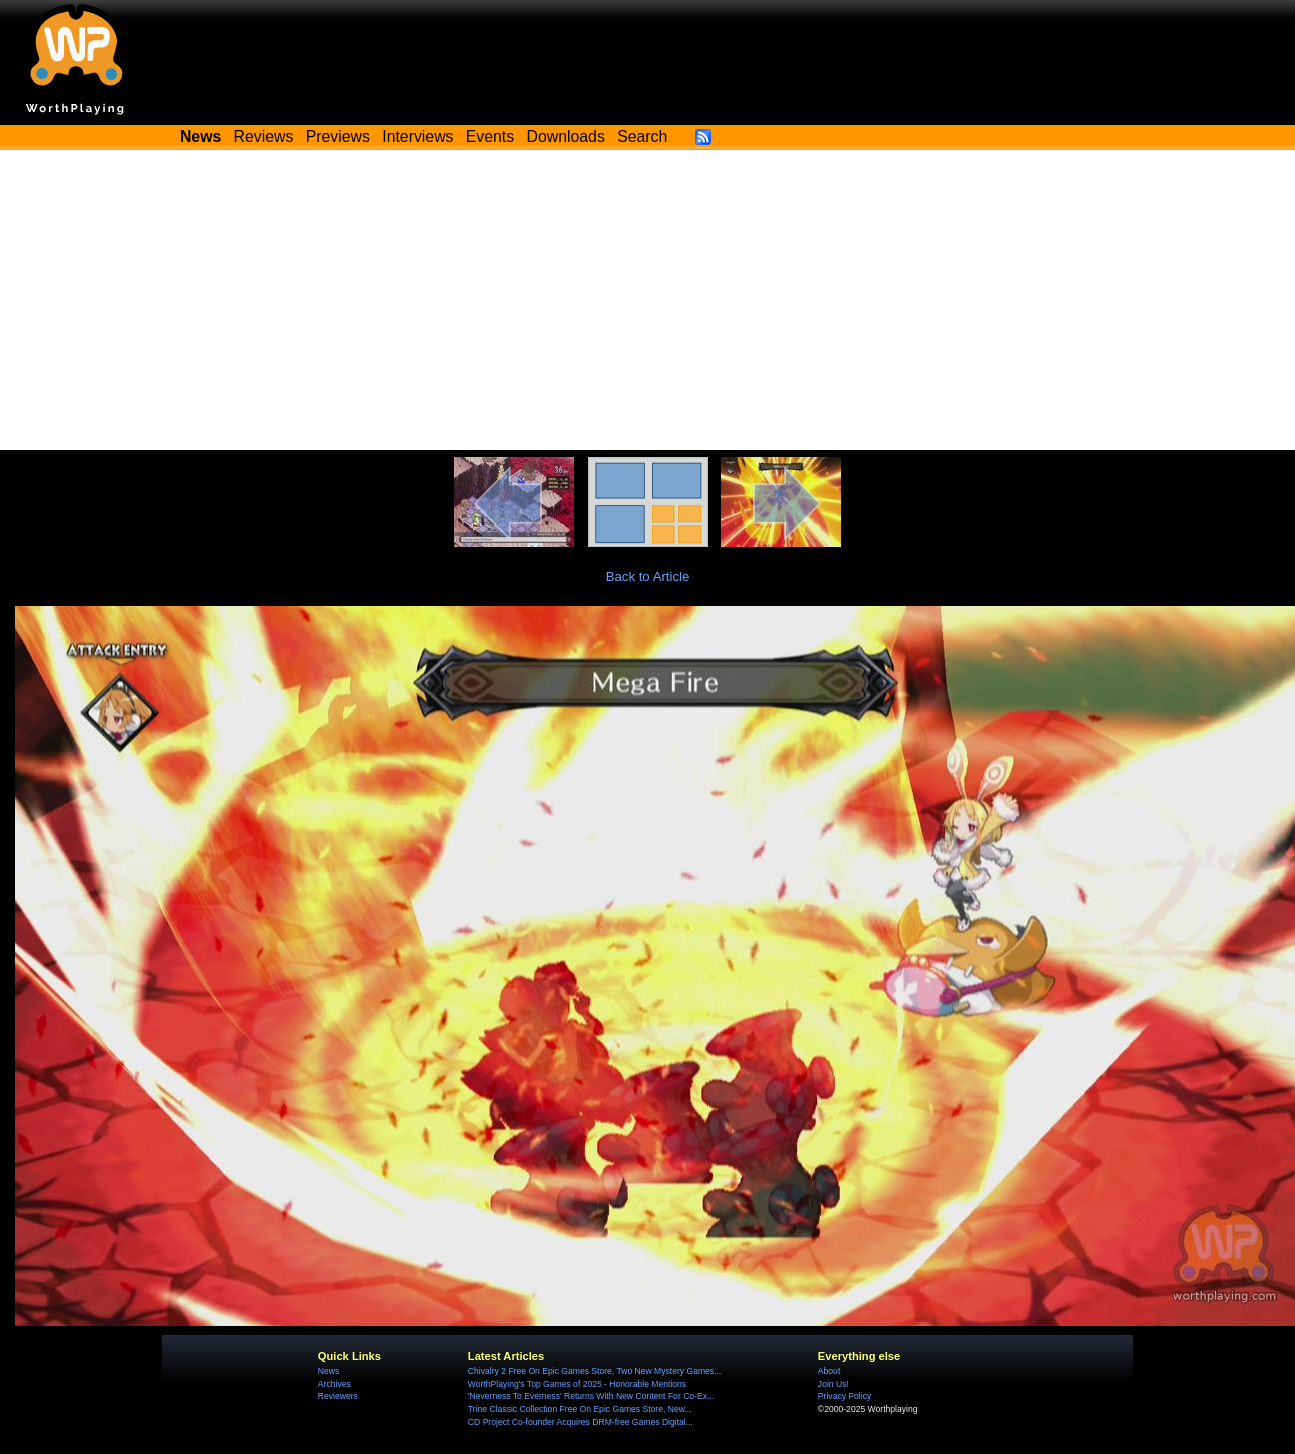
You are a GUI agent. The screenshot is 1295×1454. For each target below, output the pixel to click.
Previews (338, 136)
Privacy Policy (844, 1396)
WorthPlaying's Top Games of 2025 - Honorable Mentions (577, 1384)
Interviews (417, 136)
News (328, 1371)
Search (642, 136)
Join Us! (833, 1384)
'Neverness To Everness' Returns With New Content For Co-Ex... (591, 1396)
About (829, 1371)
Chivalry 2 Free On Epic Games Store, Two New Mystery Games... (594, 1371)
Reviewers (338, 1396)
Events (490, 136)
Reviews (264, 136)
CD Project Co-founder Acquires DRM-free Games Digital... (580, 1422)
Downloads (566, 136)
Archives (334, 1384)
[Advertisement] (648, 300)
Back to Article (648, 576)
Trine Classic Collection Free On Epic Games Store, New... (580, 1409)
